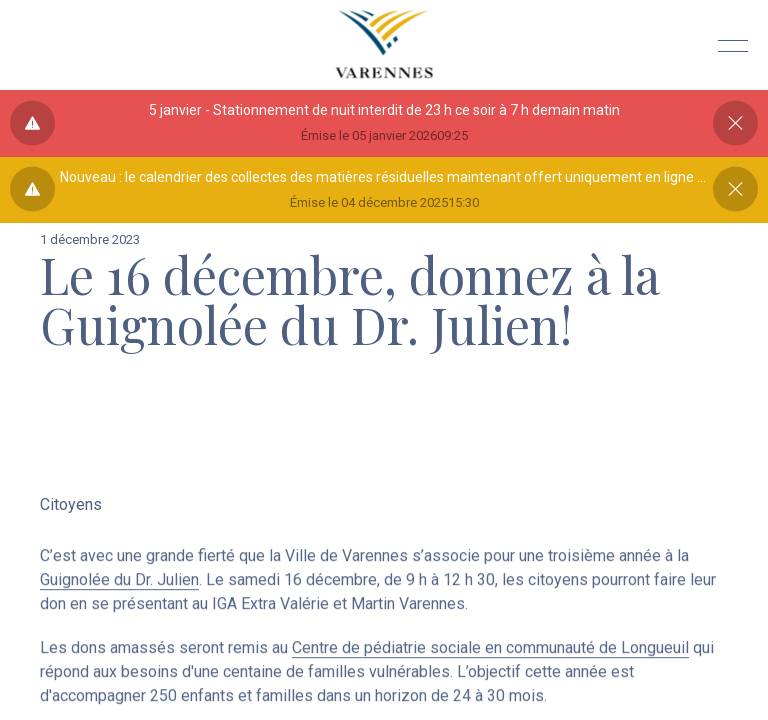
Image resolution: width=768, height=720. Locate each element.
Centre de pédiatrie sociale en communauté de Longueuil (490, 654)
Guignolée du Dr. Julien (119, 586)
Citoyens (71, 506)
